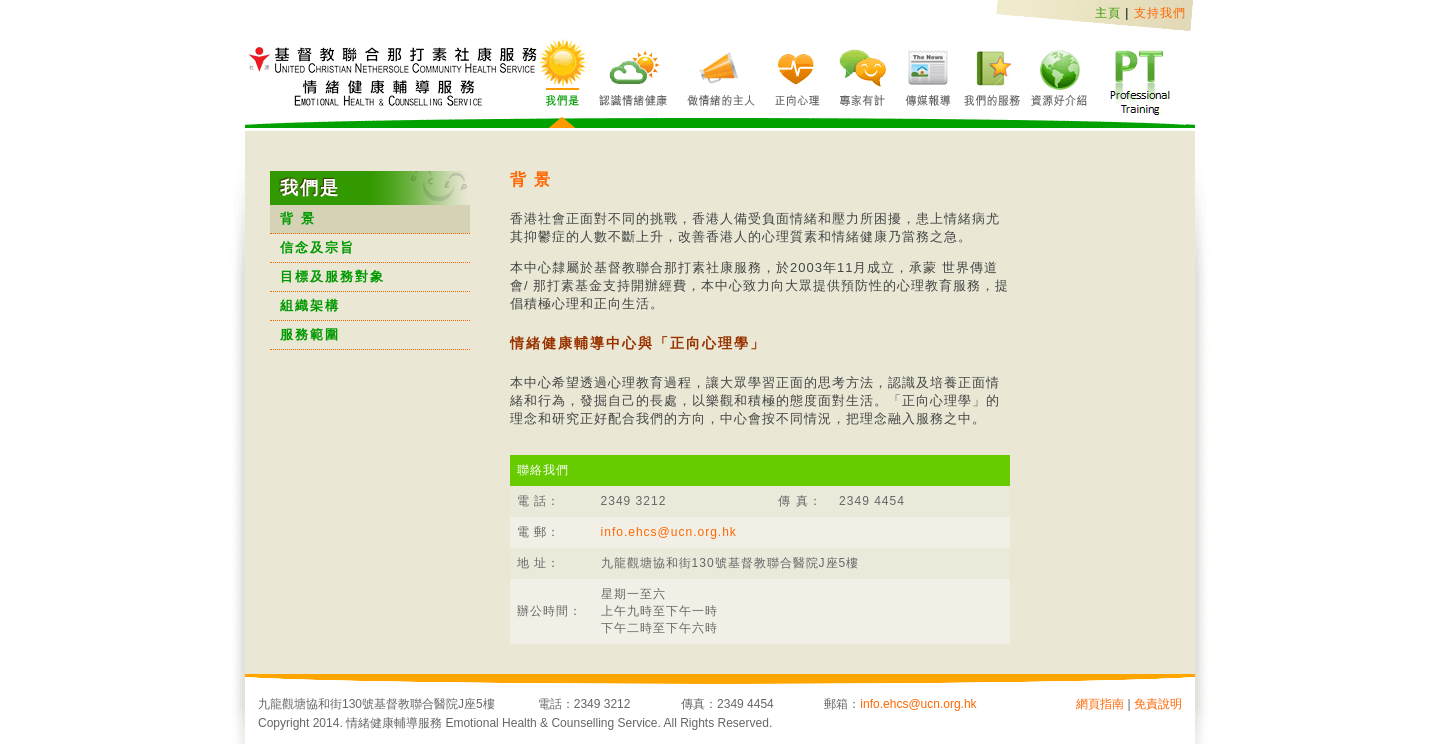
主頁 (1108, 13)
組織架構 (310, 305)
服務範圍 (310, 334)
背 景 (298, 218)
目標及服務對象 (332, 276)
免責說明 (1158, 704)
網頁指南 (1100, 704)
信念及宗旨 (317, 247)
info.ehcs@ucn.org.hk (669, 532)
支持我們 (1160, 13)
